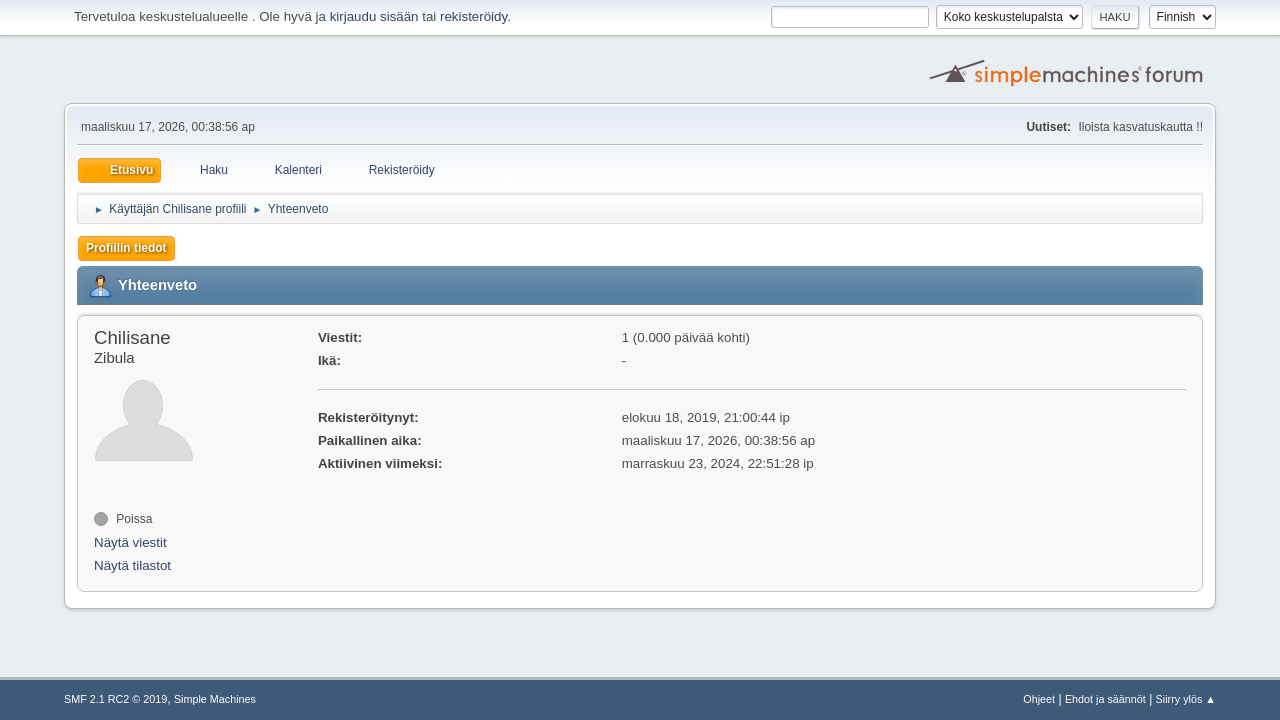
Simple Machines (215, 699)
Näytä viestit (130, 542)
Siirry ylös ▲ (1186, 699)
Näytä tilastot (132, 565)
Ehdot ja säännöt (1105, 699)
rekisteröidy (473, 16)
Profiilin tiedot (126, 248)
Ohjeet (1039, 699)
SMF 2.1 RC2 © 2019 (115, 699)
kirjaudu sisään (374, 16)
